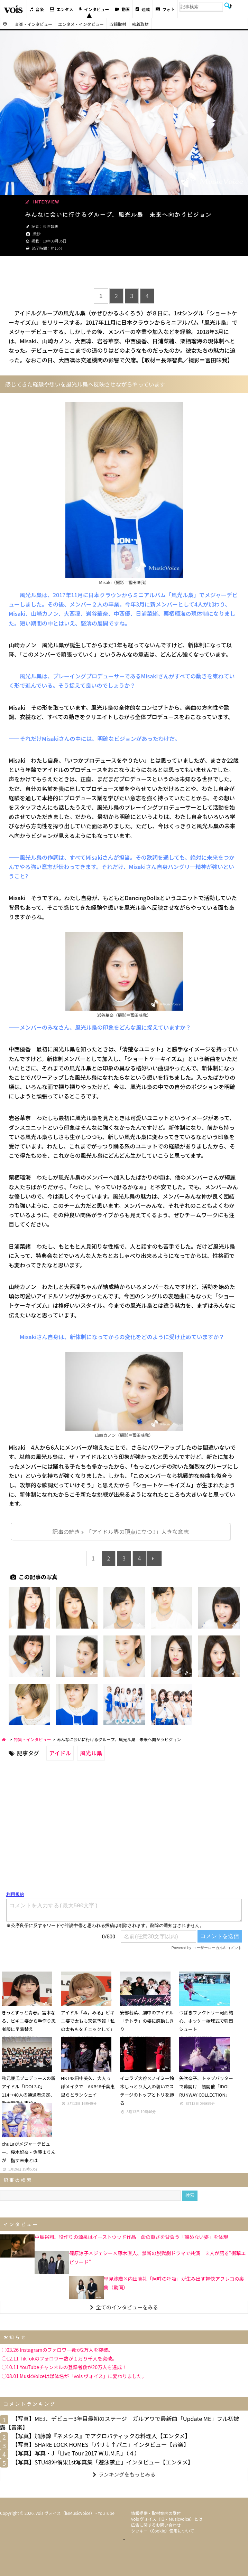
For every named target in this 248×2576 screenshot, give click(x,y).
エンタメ (61, 9)
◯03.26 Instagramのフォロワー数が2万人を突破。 (57, 2349)
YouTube (106, 2513)
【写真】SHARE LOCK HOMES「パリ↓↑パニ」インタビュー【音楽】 (100, 2444)
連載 (143, 9)
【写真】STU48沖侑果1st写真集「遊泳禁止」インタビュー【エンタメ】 (102, 2462)
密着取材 (140, 24)
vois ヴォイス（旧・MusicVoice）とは (167, 2519)
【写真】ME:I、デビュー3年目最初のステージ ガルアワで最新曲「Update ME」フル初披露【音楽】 (119, 2422)
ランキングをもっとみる (124, 2474)
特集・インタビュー (32, 1739)
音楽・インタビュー (33, 24)
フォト (165, 9)
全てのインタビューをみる (124, 2307)
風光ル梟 (91, 1753)
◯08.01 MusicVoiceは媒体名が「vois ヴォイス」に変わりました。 (74, 2376)
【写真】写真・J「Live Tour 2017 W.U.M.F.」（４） (76, 2453)
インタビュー (94, 9)
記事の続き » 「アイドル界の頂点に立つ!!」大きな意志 (120, 1531)
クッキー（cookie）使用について (162, 2531)
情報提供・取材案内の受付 (156, 2513)
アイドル (60, 1753)
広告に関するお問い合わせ (156, 2525)
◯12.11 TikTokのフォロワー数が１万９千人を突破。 (59, 2358)
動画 (122, 9)
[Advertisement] (124, 273)
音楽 (37, 9)
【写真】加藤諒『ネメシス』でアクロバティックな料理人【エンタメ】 (101, 2436)
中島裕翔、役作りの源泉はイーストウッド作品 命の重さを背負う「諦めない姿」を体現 (131, 2236)
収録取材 (118, 24)
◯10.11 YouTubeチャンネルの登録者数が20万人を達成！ (64, 2367)
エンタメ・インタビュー (81, 24)
